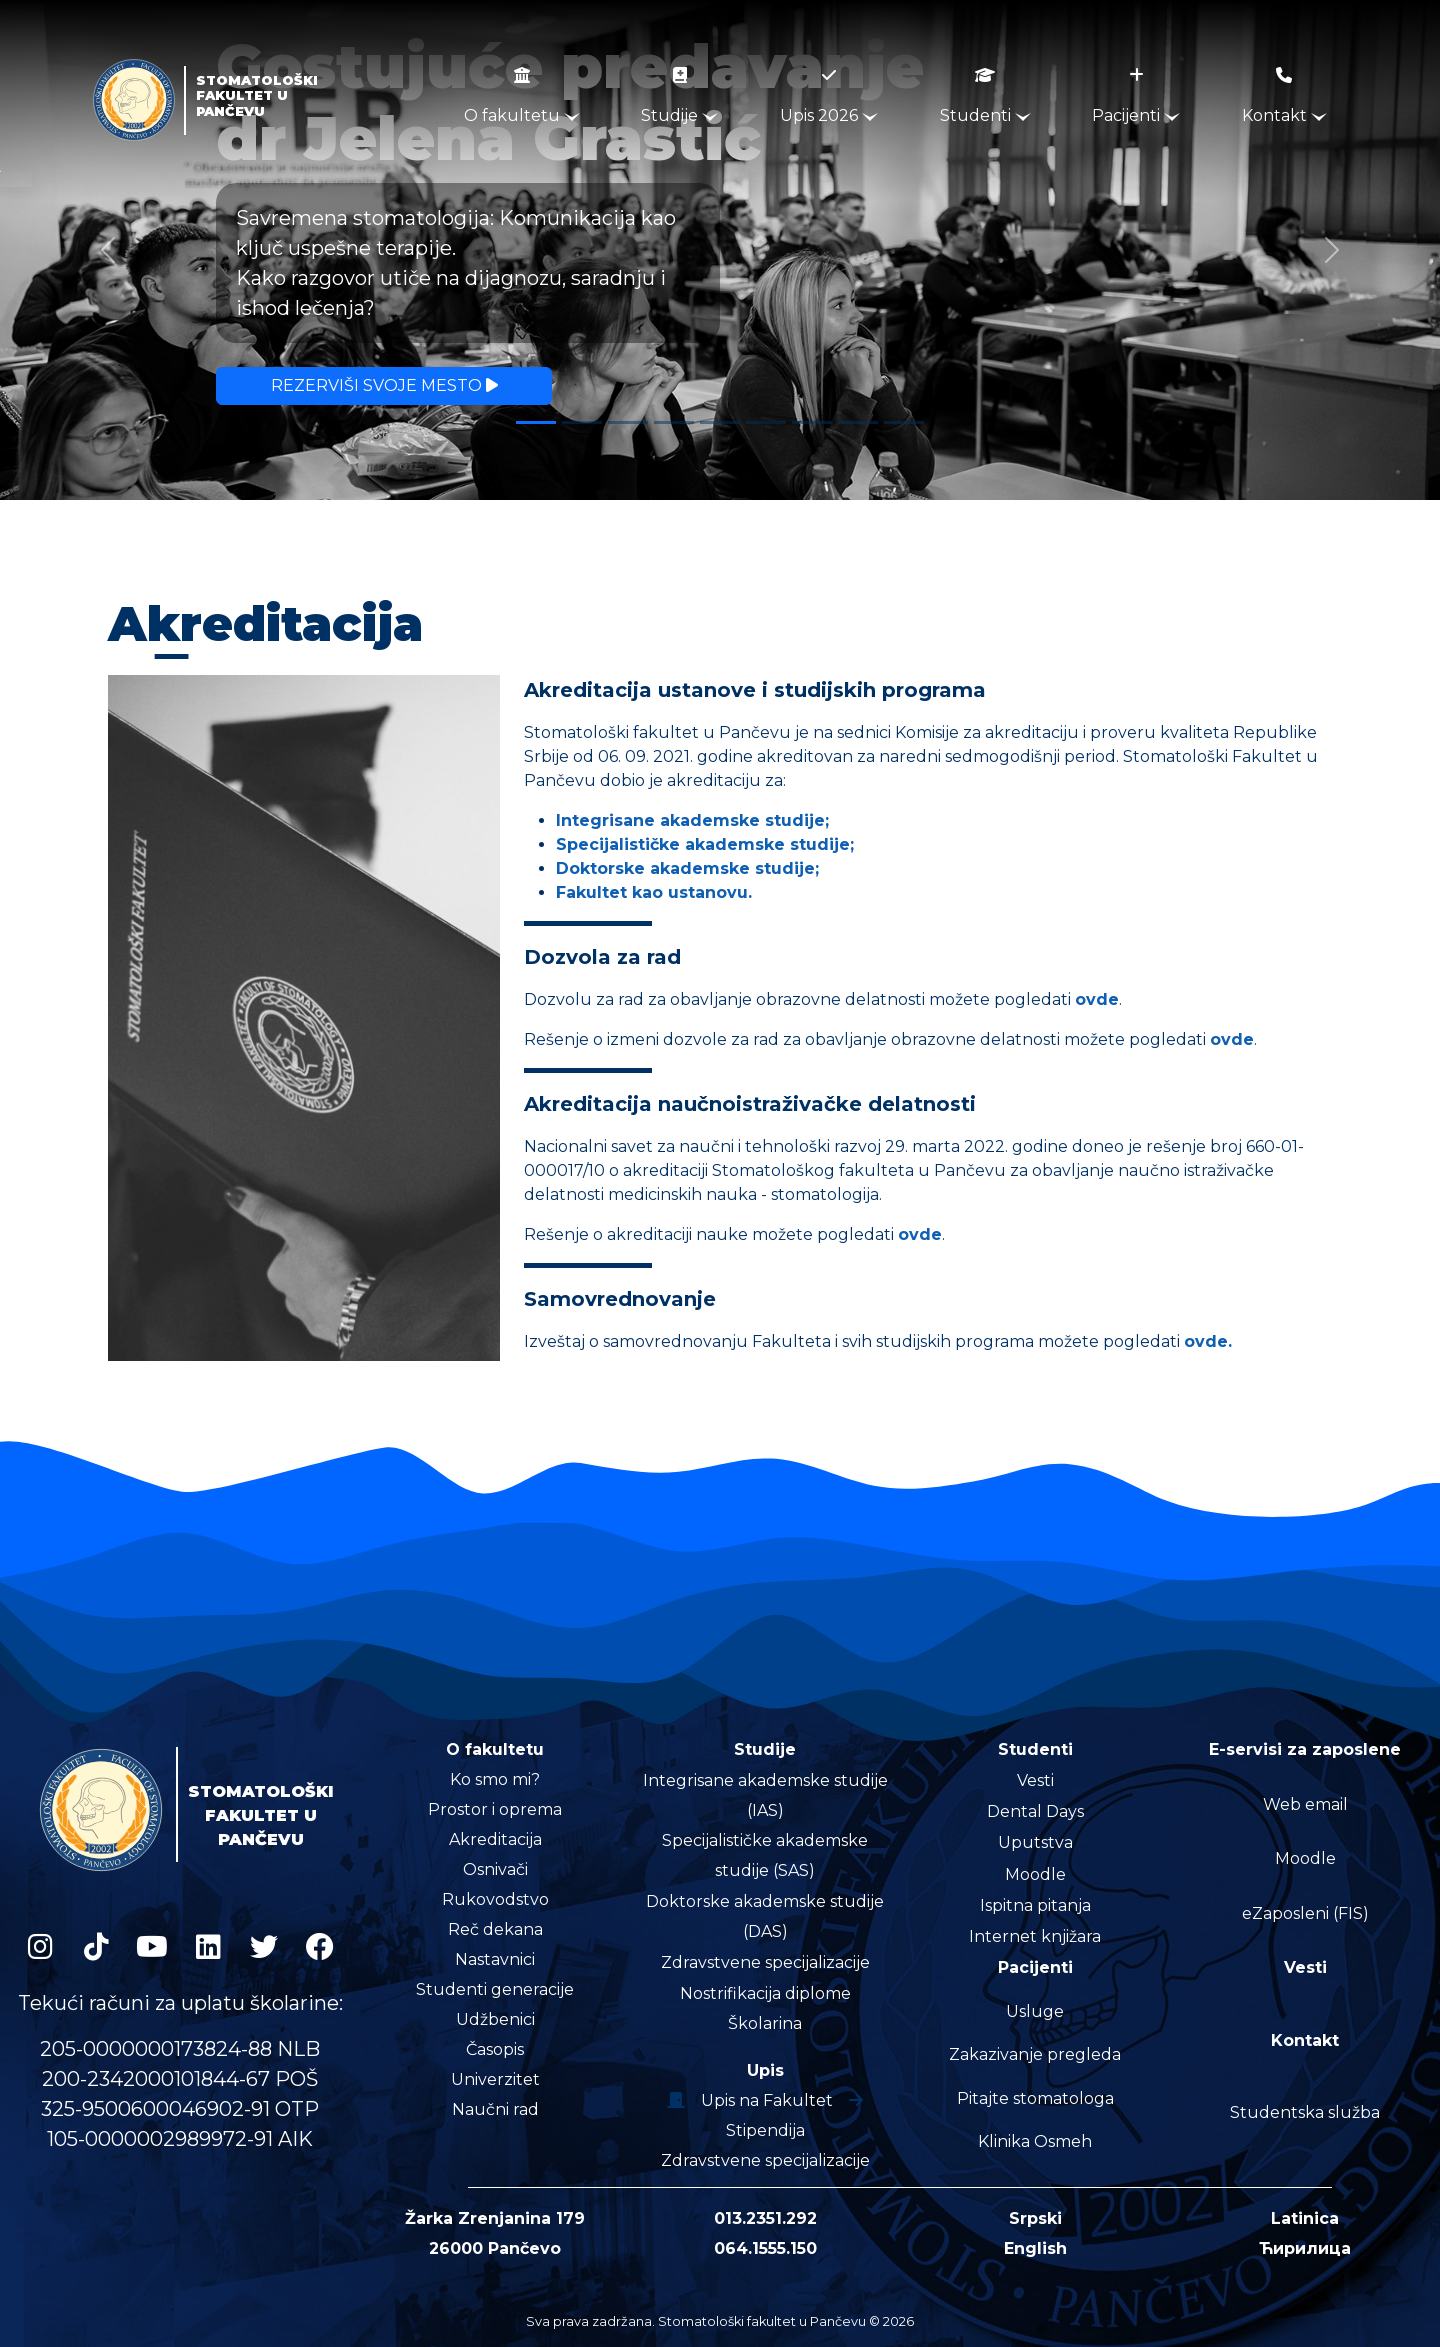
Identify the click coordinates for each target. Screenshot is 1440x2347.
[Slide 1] (536, 422)
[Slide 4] (674, 422)
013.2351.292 (765, 2218)
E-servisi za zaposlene (1305, 1749)
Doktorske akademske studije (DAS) (765, 1916)
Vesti (1035, 1780)
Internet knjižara (1035, 1936)
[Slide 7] (812, 422)
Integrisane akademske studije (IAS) (765, 1795)
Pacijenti (1136, 96)
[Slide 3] (628, 422)
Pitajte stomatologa (1035, 2098)
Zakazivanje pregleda (1035, 2054)
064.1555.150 (765, 2248)
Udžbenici (495, 2019)
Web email (1305, 1804)
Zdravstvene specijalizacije (765, 1962)
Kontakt (1284, 96)
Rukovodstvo (495, 1899)
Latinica (1305, 2218)
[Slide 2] (582, 422)
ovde (1097, 999)
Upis (765, 2070)
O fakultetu (522, 96)
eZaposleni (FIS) (1305, 1913)
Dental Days (1035, 1811)
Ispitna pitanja (1035, 1905)
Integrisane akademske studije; (692, 820)
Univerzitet (495, 2079)
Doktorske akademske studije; (687, 868)
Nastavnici (495, 1959)
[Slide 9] (904, 422)
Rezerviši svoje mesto (384, 385)
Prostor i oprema (495, 1809)
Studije (679, 96)
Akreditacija (495, 1839)
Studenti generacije (495, 1989)
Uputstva (1035, 1842)
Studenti (985, 96)
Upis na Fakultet (765, 2100)
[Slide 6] (766, 422)
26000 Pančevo (495, 2248)
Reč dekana (495, 1929)
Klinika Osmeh (1035, 2141)
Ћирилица (1305, 2248)
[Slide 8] (858, 422)
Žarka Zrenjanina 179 (495, 2218)
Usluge (1035, 2011)
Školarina (765, 2023)
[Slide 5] (720, 422)
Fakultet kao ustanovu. (654, 892)
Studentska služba (1305, 2112)
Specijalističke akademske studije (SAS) (765, 1855)
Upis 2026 (829, 96)
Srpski (1035, 2218)
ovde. (1208, 1341)
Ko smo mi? (495, 1779)
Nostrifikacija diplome (765, 1993)
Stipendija (765, 2130)
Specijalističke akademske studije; (705, 844)
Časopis (495, 2049)
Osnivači (495, 1869)
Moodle (1035, 1874)
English (1035, 2248)
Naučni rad (495, 2109)
